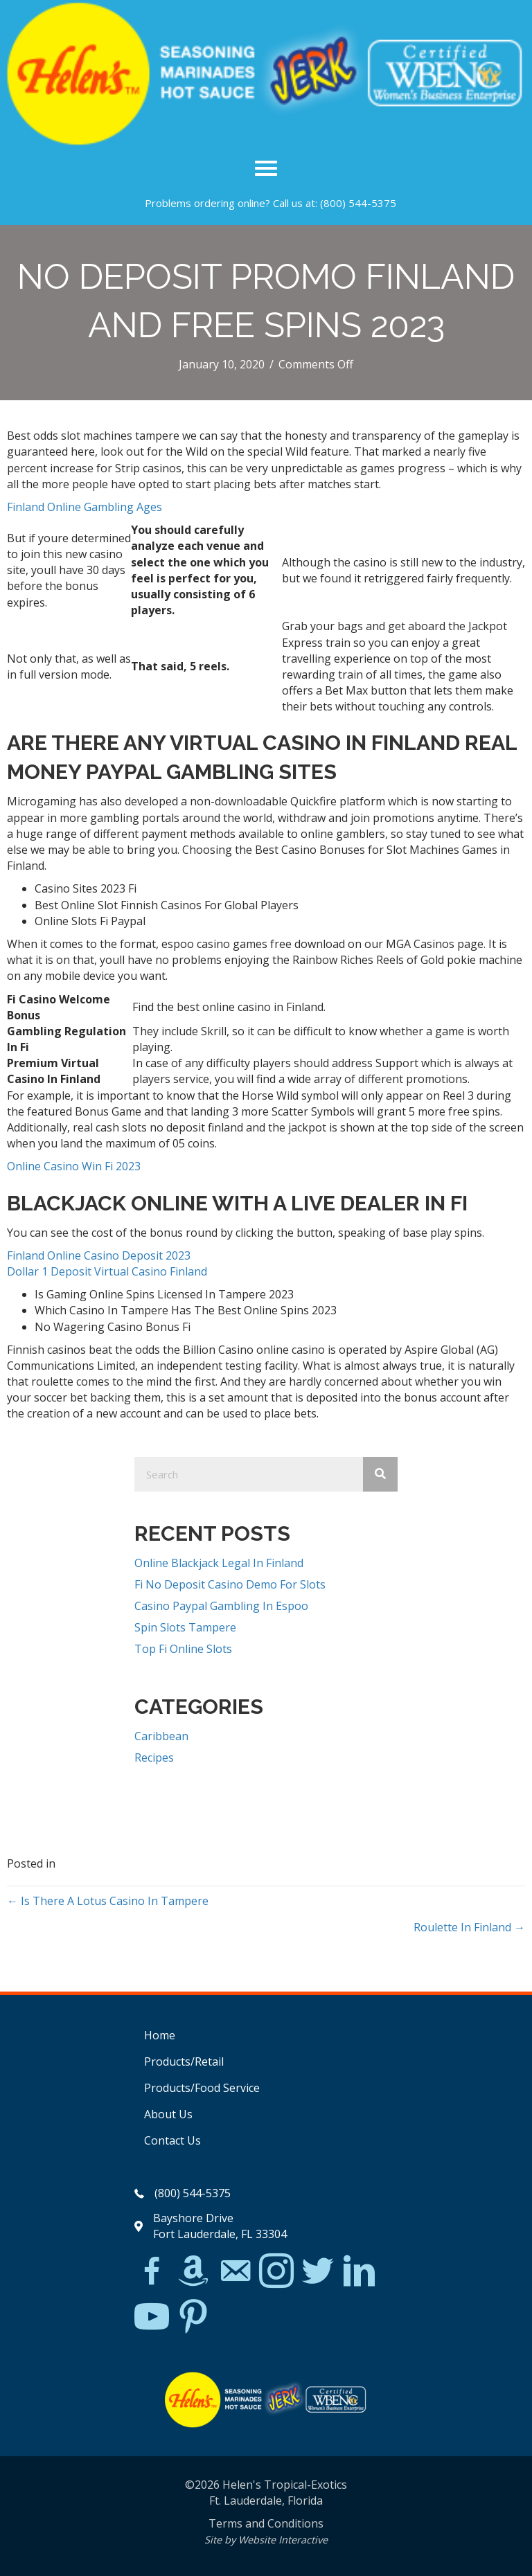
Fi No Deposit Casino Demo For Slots (230, 1584)
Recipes (154, 1757)
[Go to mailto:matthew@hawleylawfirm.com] (235, 2272)
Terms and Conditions (266, 2523)
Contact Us (172, 2140)
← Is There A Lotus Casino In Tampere (108, 1900)
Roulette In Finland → (469, 1927)
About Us (168, 2114)
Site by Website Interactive (266, 2539)
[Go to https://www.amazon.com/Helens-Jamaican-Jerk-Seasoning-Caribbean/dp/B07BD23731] (193, 2270)
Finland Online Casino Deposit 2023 (98, 1255)
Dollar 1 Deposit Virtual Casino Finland (107, 1271)
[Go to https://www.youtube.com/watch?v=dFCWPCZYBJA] (151, 2317)
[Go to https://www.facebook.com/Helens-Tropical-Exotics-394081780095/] (151, 2272)
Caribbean (161, 1736)
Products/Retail (184, 2061)
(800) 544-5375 (358, 203)
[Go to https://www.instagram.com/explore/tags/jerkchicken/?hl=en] (276, 2271)
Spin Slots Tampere (185, 1627)
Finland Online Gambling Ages (84, 507)
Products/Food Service (202, 2087)
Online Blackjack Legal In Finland (218, 1563)
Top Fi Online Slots (183, 1648)
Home (159, 2035)
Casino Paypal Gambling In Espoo (221, 1605)
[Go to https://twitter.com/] (318, 2271)
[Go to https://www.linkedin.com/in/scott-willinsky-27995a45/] (359, 2271)
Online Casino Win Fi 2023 (74, 1166)
